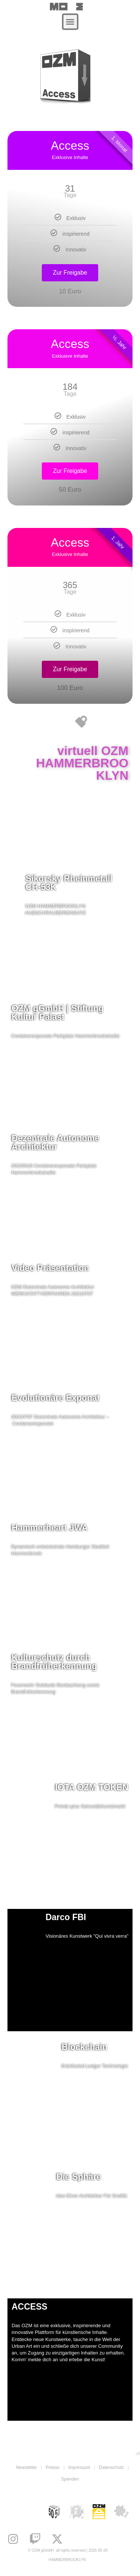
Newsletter (26, 2467)
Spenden (70, 2479)
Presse (52, 2467)
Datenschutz (111, 2467)
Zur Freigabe (70, 272)
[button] (70, 21)
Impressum (79, 2467)
